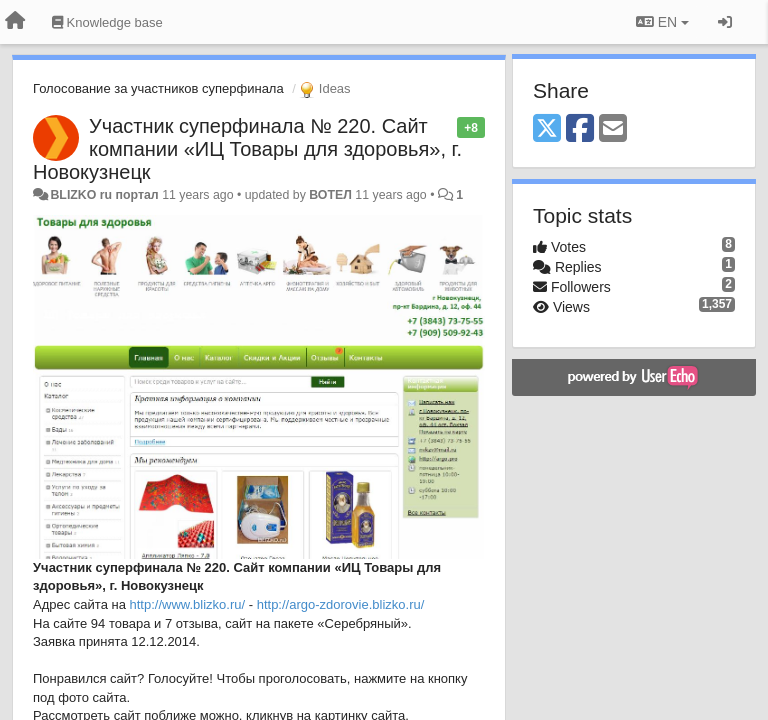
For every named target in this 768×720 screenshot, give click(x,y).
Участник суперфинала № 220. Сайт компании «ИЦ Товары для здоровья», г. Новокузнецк (247, 149)
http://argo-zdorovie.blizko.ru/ (341, 604)
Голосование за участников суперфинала (158, 88)
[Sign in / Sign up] (725, 22)
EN (662, 22)
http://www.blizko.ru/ (188, 604)
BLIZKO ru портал (104, 195)
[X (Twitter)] (547, 129)
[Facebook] (580, 129)
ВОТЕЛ (330, 195)
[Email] (613, 129)
